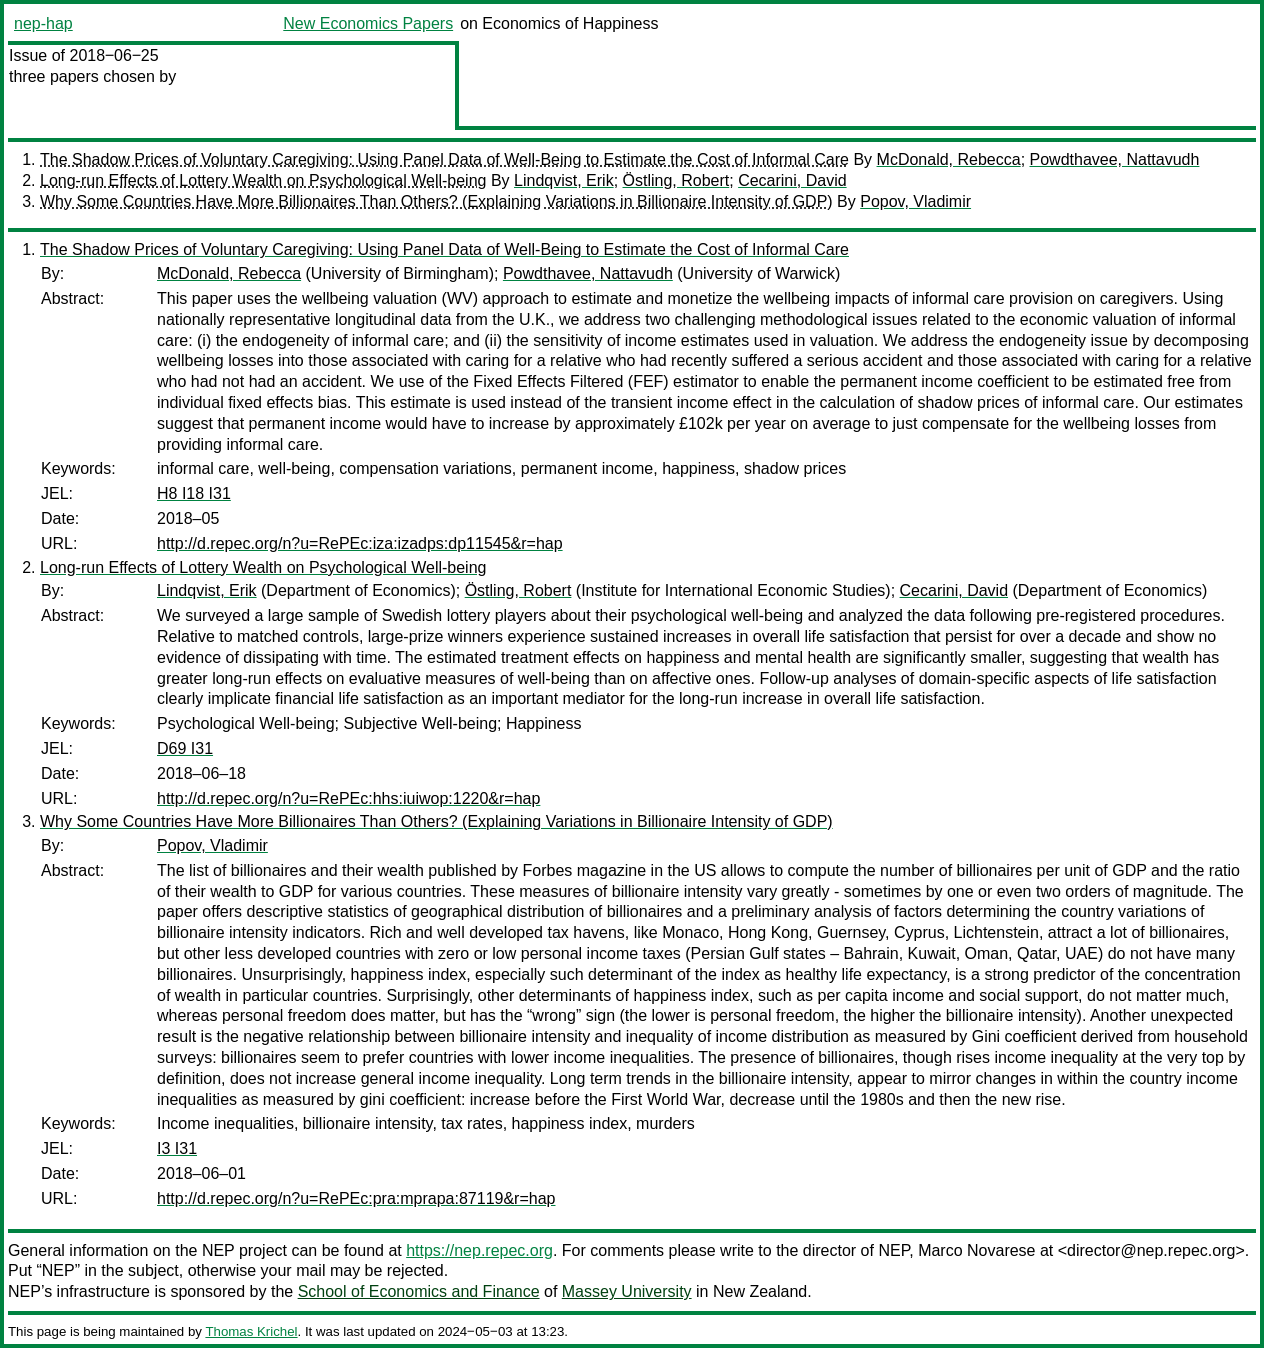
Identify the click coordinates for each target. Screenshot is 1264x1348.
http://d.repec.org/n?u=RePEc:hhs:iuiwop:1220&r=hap (348, 798)
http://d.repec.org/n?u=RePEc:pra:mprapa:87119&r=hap (356, 1198)
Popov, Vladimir (915, 201)
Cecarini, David (792, 180)
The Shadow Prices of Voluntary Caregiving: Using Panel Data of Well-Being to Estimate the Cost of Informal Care (444, 159)
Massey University (627, 1291)
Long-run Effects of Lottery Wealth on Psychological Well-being (263, 180)
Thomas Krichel (251, 1331)
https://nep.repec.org (479, 1250)
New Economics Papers (368, 23)
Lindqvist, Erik (564, 180)
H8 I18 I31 (194, 493)
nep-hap (43, 23)
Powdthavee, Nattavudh (1115, 159)
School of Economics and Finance (419, 1291)
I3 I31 (177, 1148)
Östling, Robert (676, 180)
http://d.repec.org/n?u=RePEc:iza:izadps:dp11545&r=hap (360, 543)
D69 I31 (185, 748)
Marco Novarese (976, 1250)
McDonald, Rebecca (949, 159)
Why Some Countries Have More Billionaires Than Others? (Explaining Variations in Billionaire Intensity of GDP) (436, 201)
